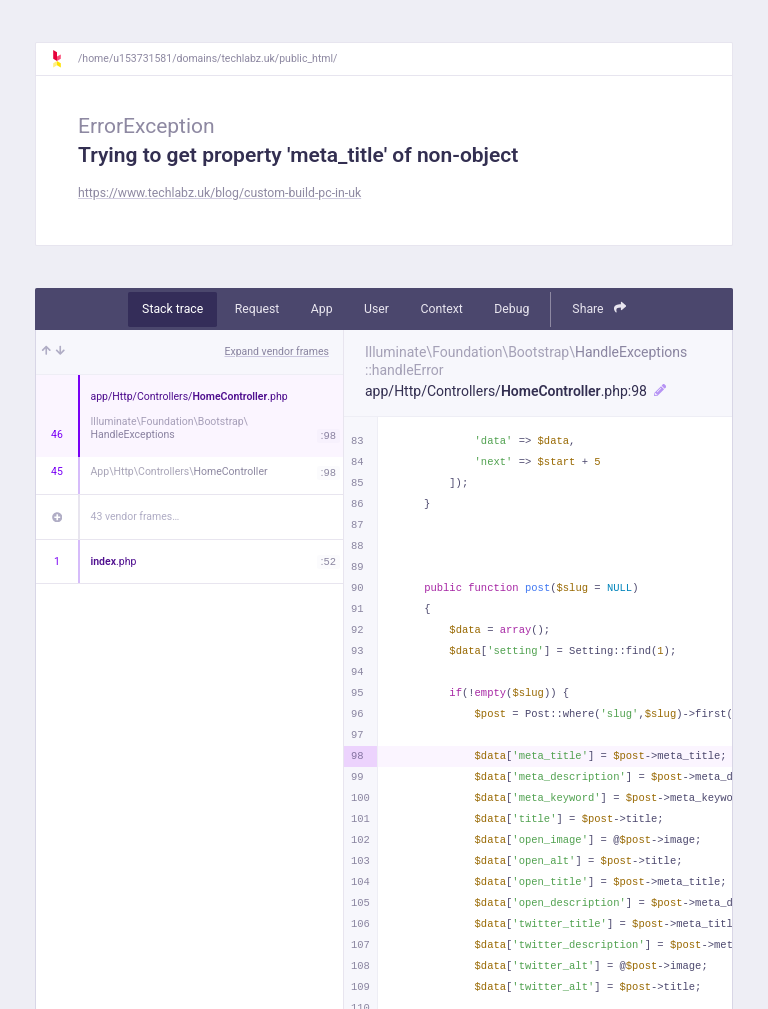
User (376, 309)
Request (257, 309)
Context (441, 309)
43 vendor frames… (135, 516)
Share (599, 308)
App (322, 309)
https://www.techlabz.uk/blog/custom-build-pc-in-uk (219, 193)
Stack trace (172, 309)
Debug (511, 309)
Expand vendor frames (277, 351)
